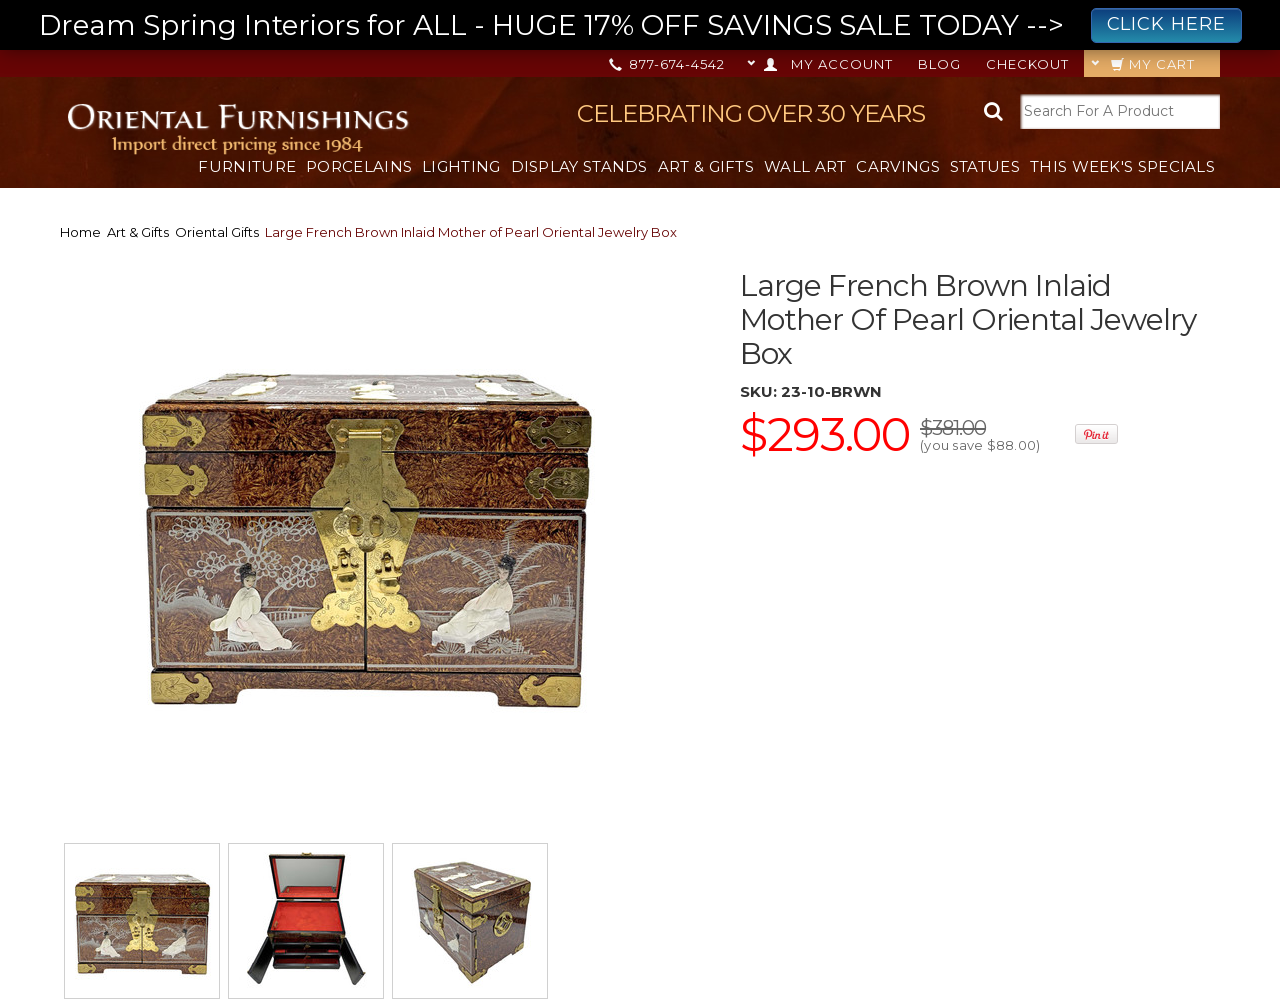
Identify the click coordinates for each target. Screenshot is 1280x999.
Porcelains (359, 166)
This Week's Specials (1122, 166)
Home (80, 232)
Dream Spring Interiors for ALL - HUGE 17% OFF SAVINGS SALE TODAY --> (640, 25)
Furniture (247, 166)
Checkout (1027, 64)
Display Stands (579, 166)
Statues (985, 166)
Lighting (461, 166)
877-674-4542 (668, 64)
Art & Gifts (706, 166)
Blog (939, 64)
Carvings (897, 166)
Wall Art (805, 166)
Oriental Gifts (217, 232)
